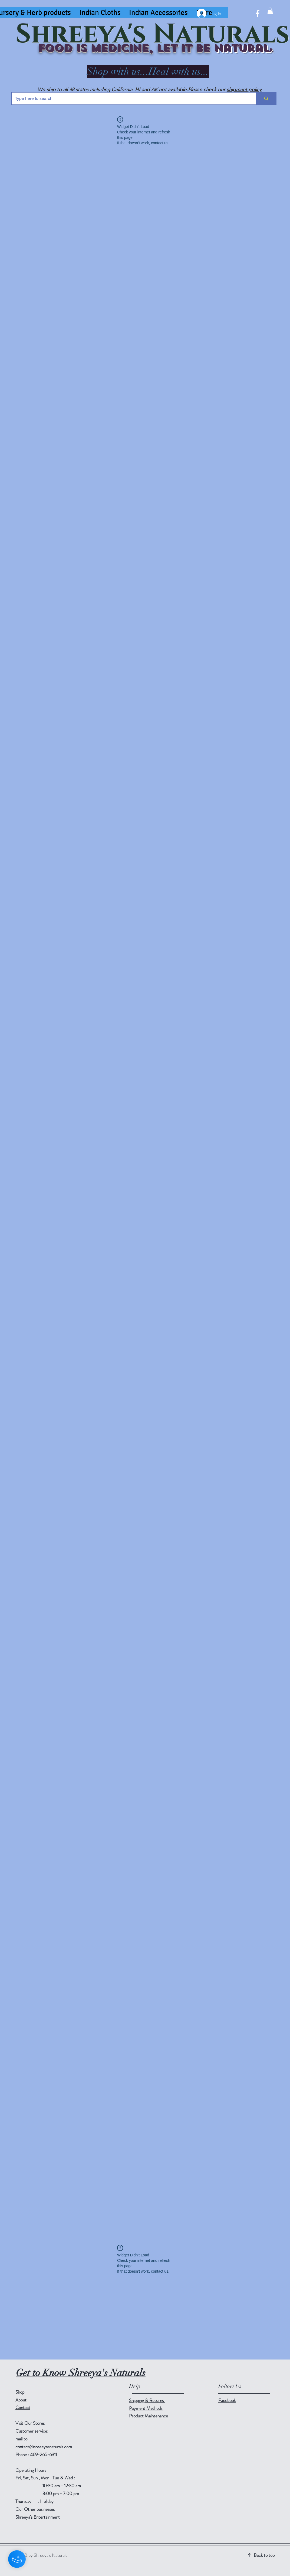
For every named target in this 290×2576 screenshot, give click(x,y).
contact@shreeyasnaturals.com (43, 2446)
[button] (270, 11)
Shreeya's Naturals (152, 34)
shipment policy (244, 90)
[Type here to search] (130, 98)
